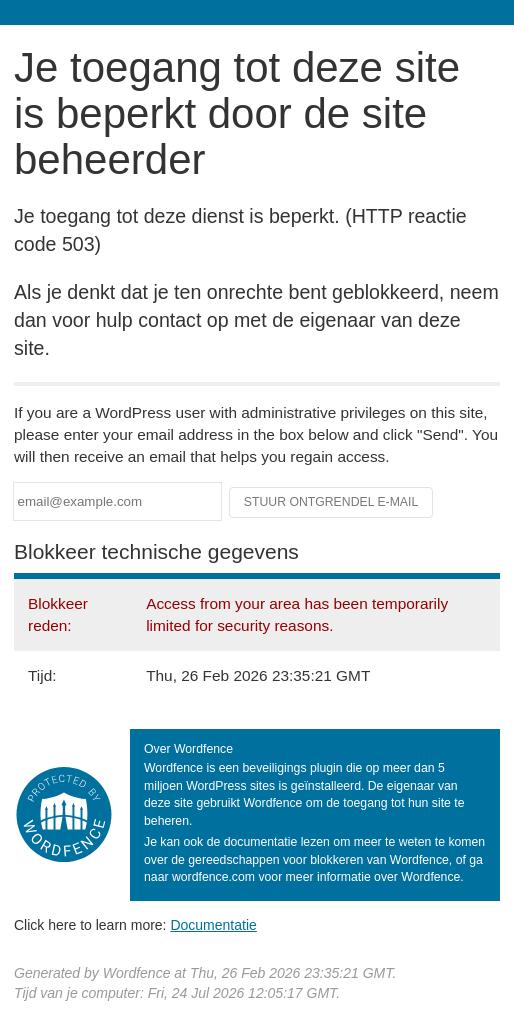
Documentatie (213, 925)
